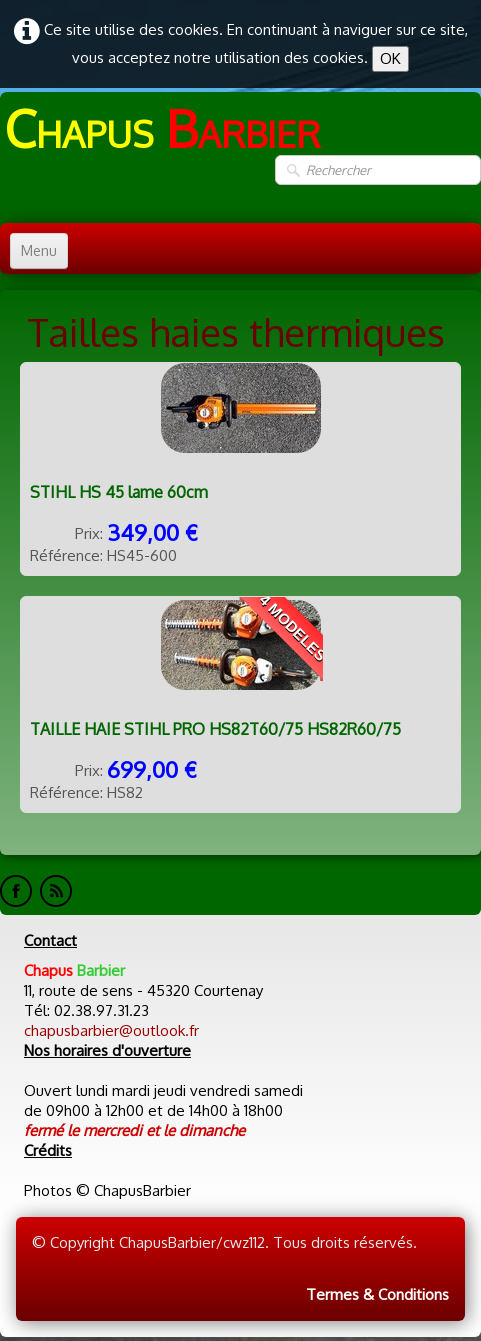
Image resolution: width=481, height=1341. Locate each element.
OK (390, 58)
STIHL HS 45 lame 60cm (119, 492)
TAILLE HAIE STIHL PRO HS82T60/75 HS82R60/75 (215, 729)
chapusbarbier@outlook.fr (111, 1030)
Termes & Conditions (377, 1294)
